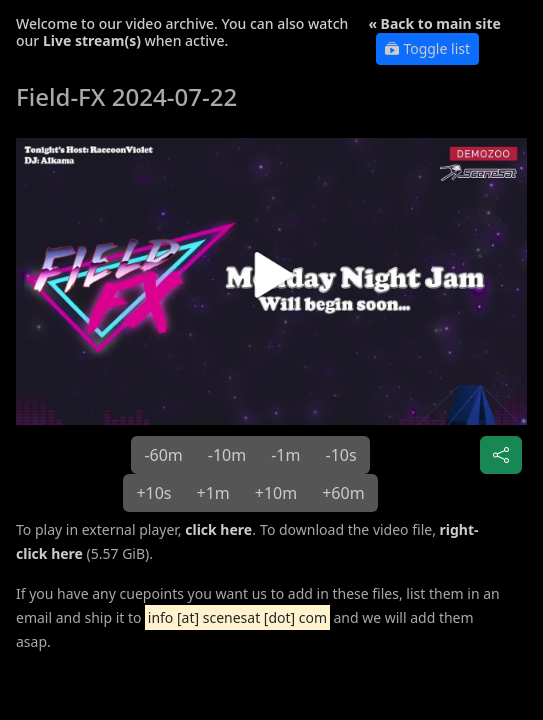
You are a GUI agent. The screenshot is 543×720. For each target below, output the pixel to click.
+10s (153, 493)
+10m (276, 493)
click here (218, 529)
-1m (285, 455)
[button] (271, 281)
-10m (227, 455)
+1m (213, 493)
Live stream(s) (92, 40)
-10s (340, 455)
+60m (343, 493)
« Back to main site (434, 23)
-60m (163, 455)
